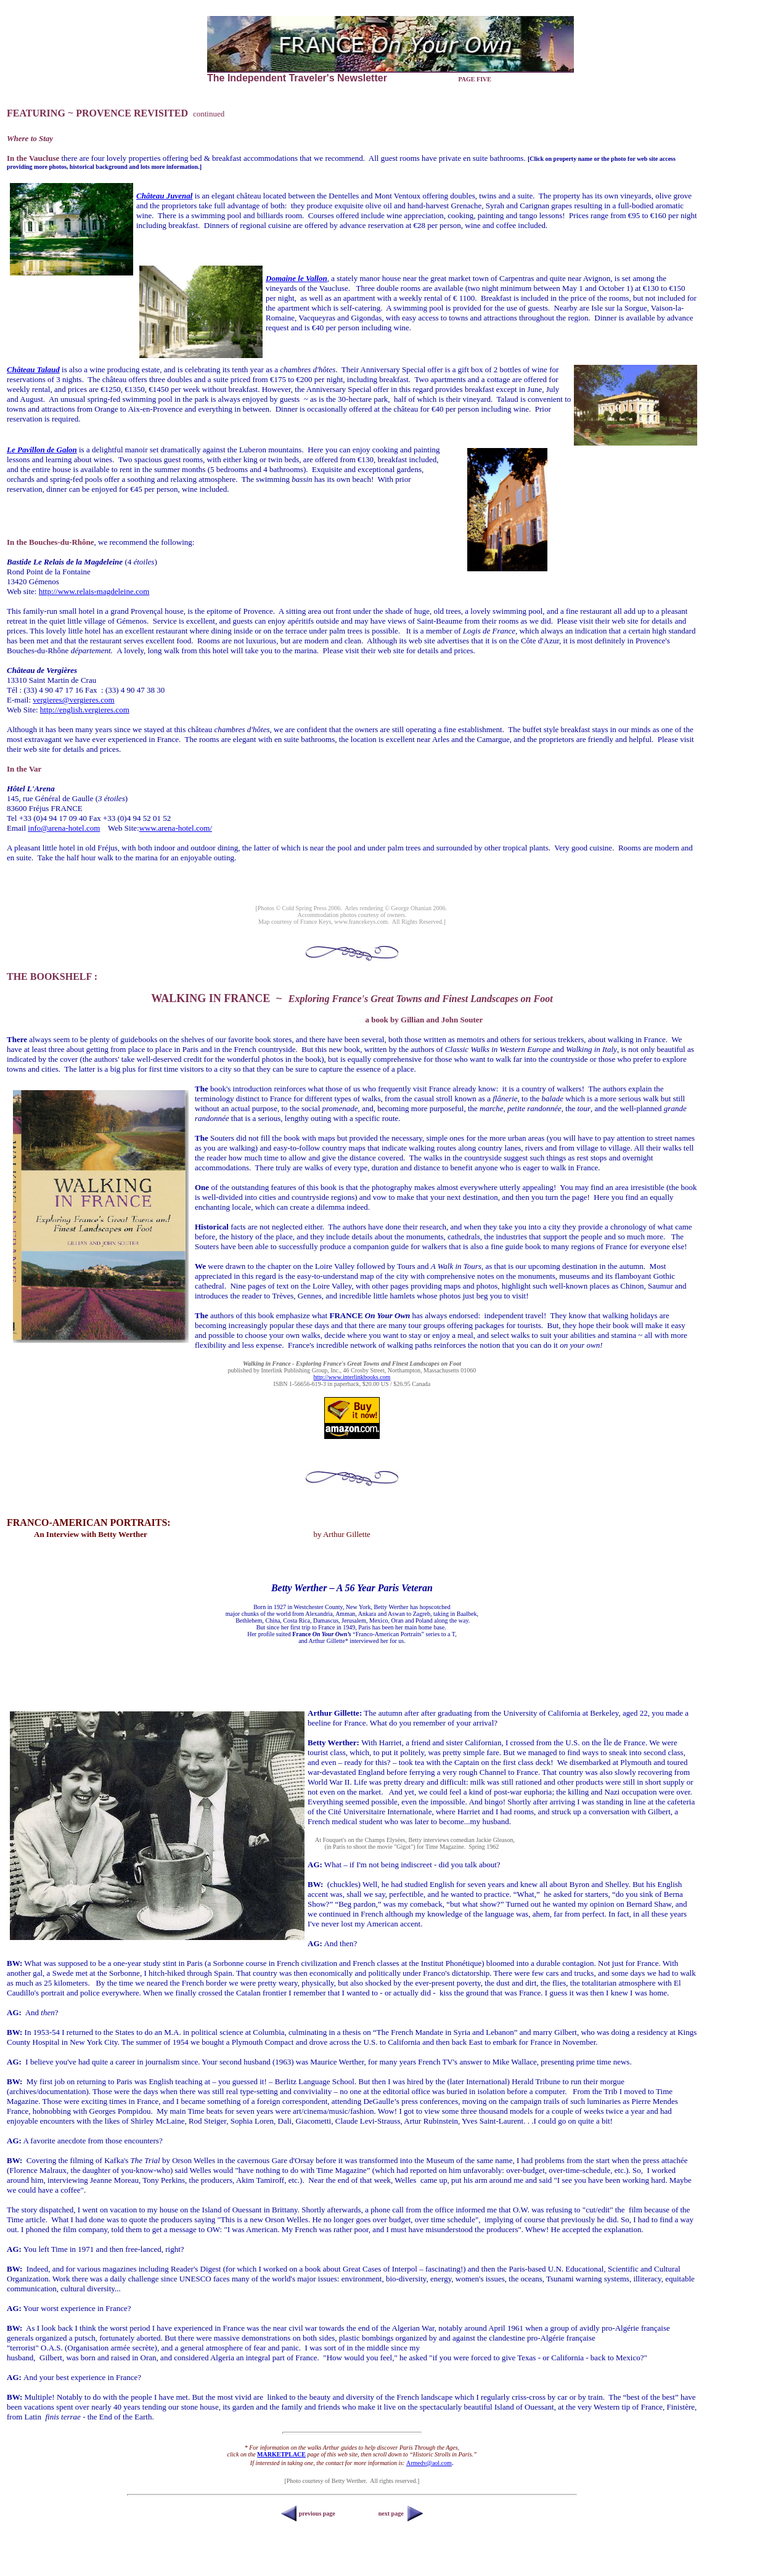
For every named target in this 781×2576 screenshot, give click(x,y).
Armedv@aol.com (429, 2463)
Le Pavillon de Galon (42, 449)
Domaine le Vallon (296, 278)
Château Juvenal (164, 195)
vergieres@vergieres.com (73, 699)
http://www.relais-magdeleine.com (94, 591)
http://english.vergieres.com (84, 709)
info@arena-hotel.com (64, 828)
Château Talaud (33, 369)
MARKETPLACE (281, 2454)
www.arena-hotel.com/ (175, 828)
